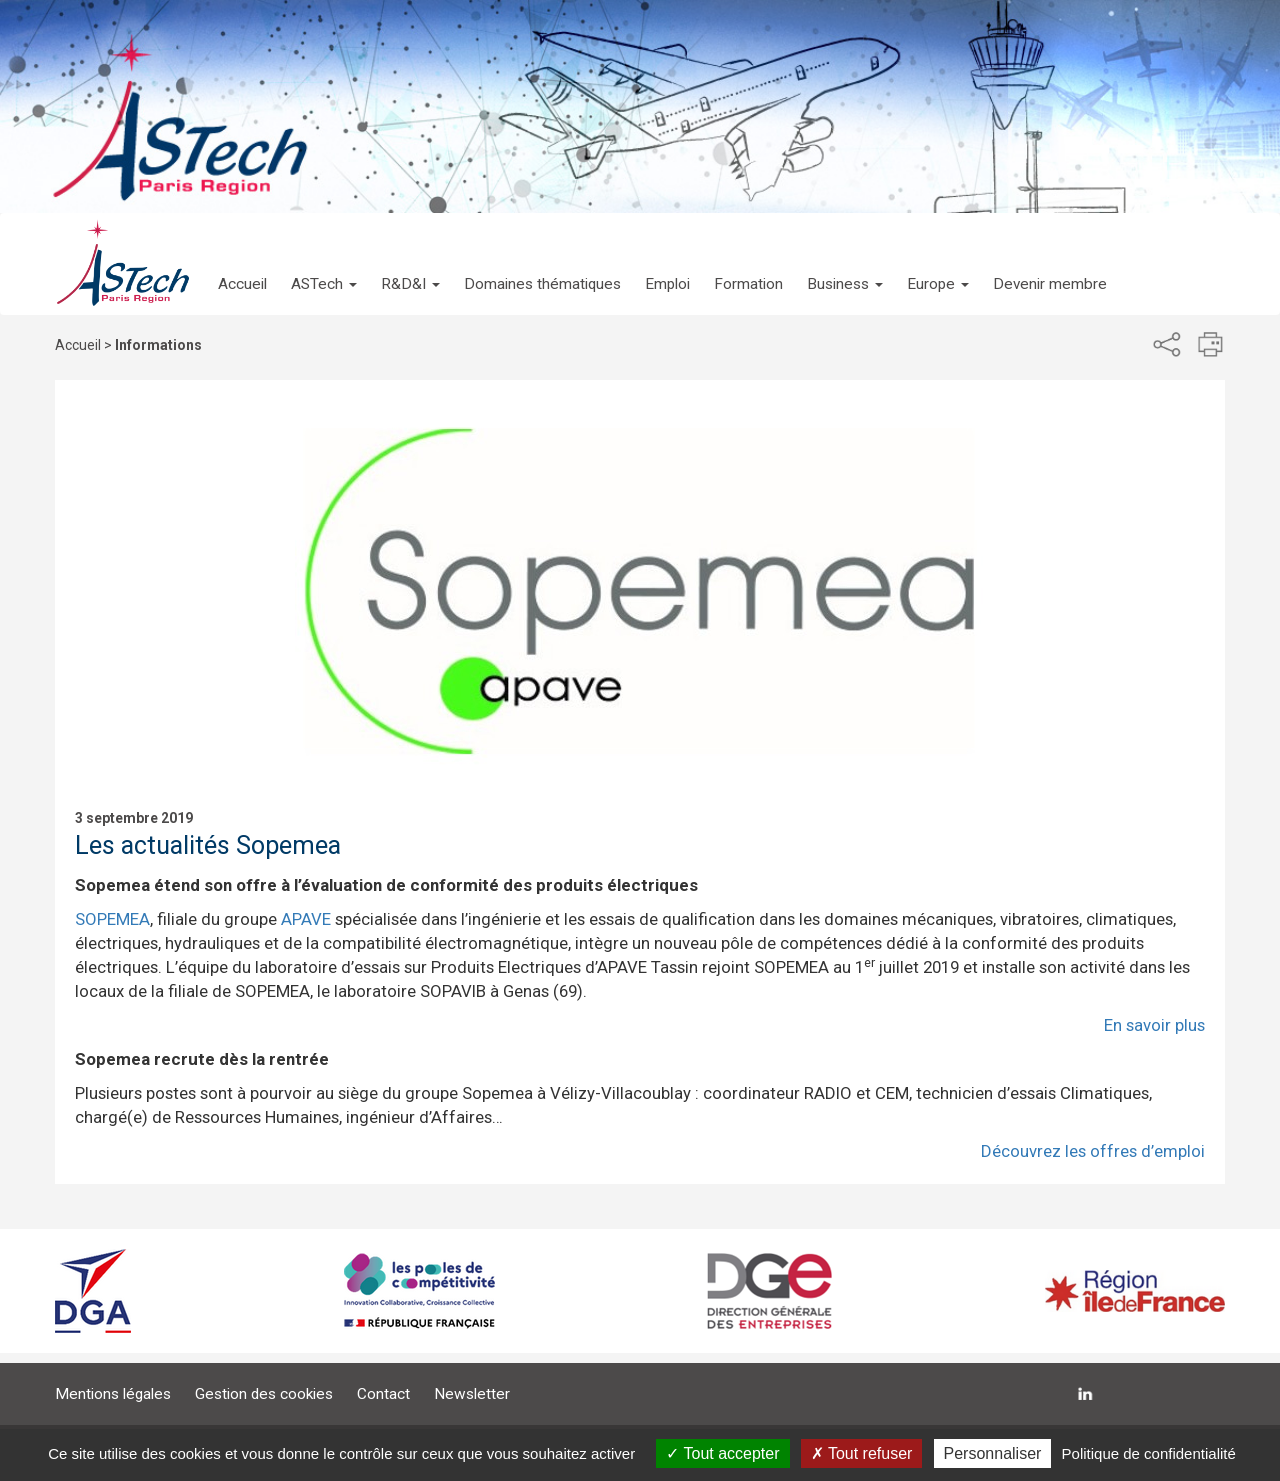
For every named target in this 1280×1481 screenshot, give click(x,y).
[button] (324, 264)
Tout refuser (862, 1453)
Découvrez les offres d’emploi (1093, 1151)
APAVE (306, 919)
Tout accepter (722, 1453)
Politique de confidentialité (1149, 1453)
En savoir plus (1154, 1025)
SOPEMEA (112, 919)
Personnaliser (993, 1453)
